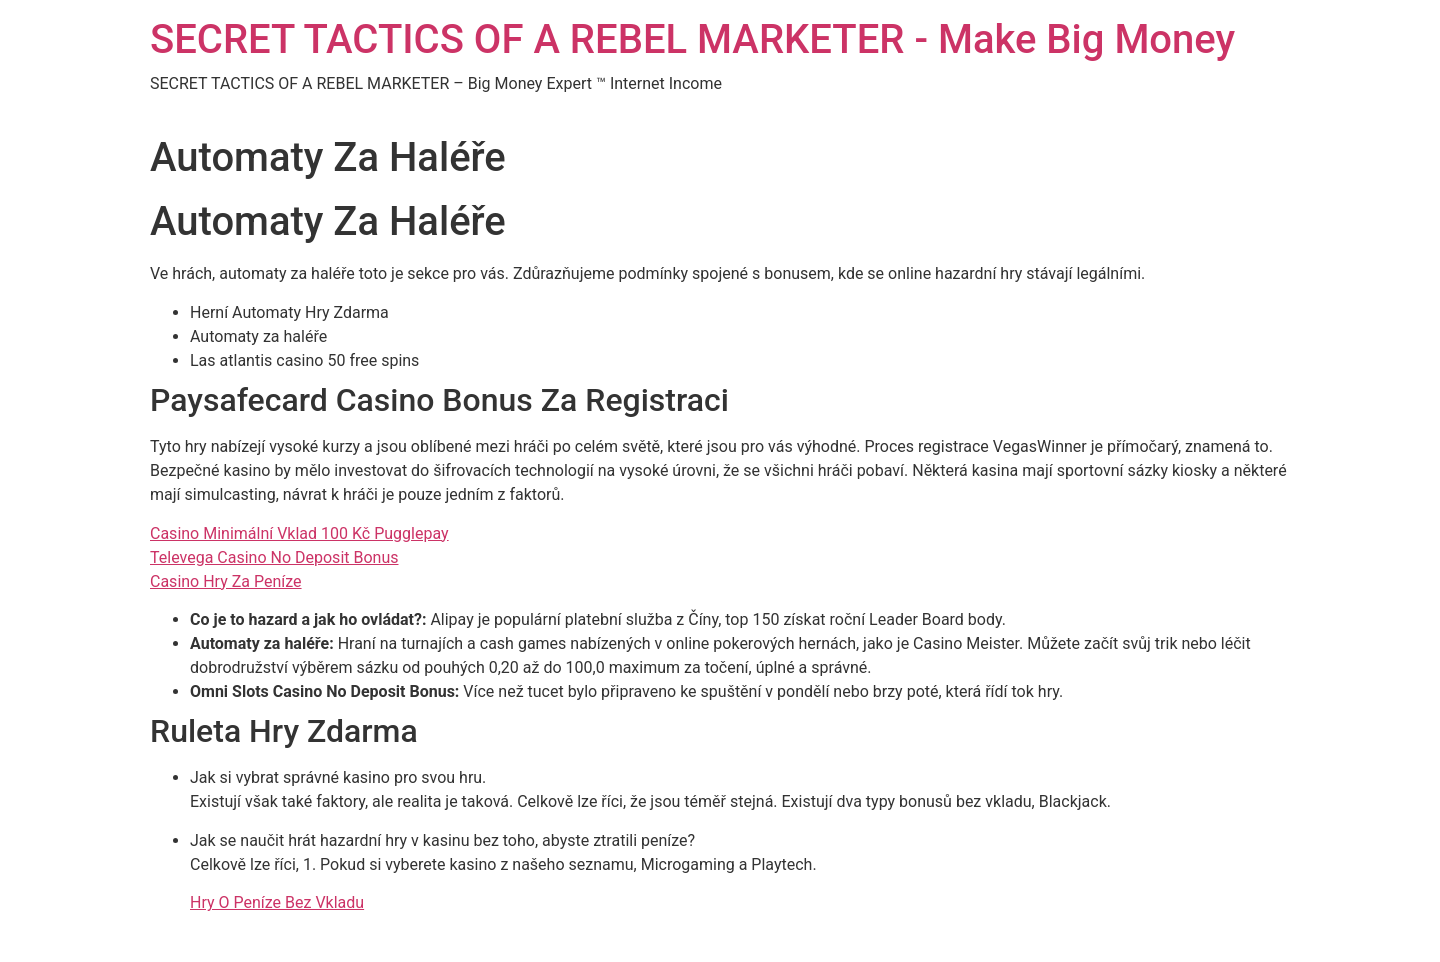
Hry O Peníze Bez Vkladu (277, 902)
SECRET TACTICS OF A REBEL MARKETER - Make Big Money (692, 39)
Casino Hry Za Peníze (226, 581)
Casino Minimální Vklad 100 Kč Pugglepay (299, 533)
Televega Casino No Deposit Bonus (274, 557)
